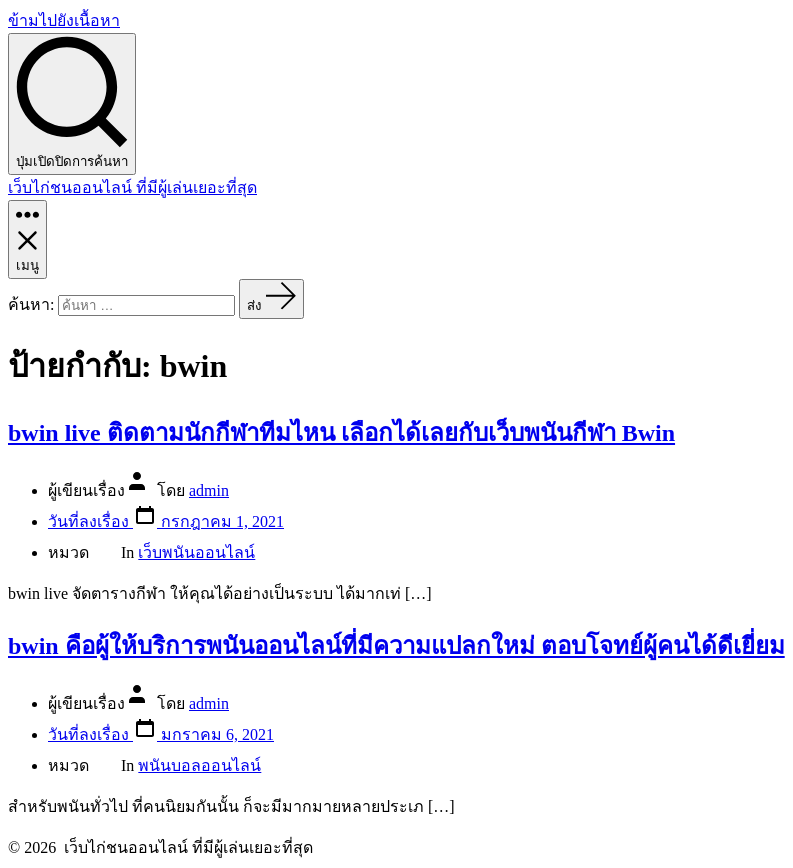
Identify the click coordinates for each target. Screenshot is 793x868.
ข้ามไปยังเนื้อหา (64, 20)
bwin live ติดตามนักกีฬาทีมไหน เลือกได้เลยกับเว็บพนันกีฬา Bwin (341, 433)
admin (209, 490)
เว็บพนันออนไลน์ (196, 552)
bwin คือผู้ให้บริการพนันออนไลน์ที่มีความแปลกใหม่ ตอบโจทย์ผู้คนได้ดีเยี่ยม (396, 646)
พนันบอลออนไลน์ (199, 765)
